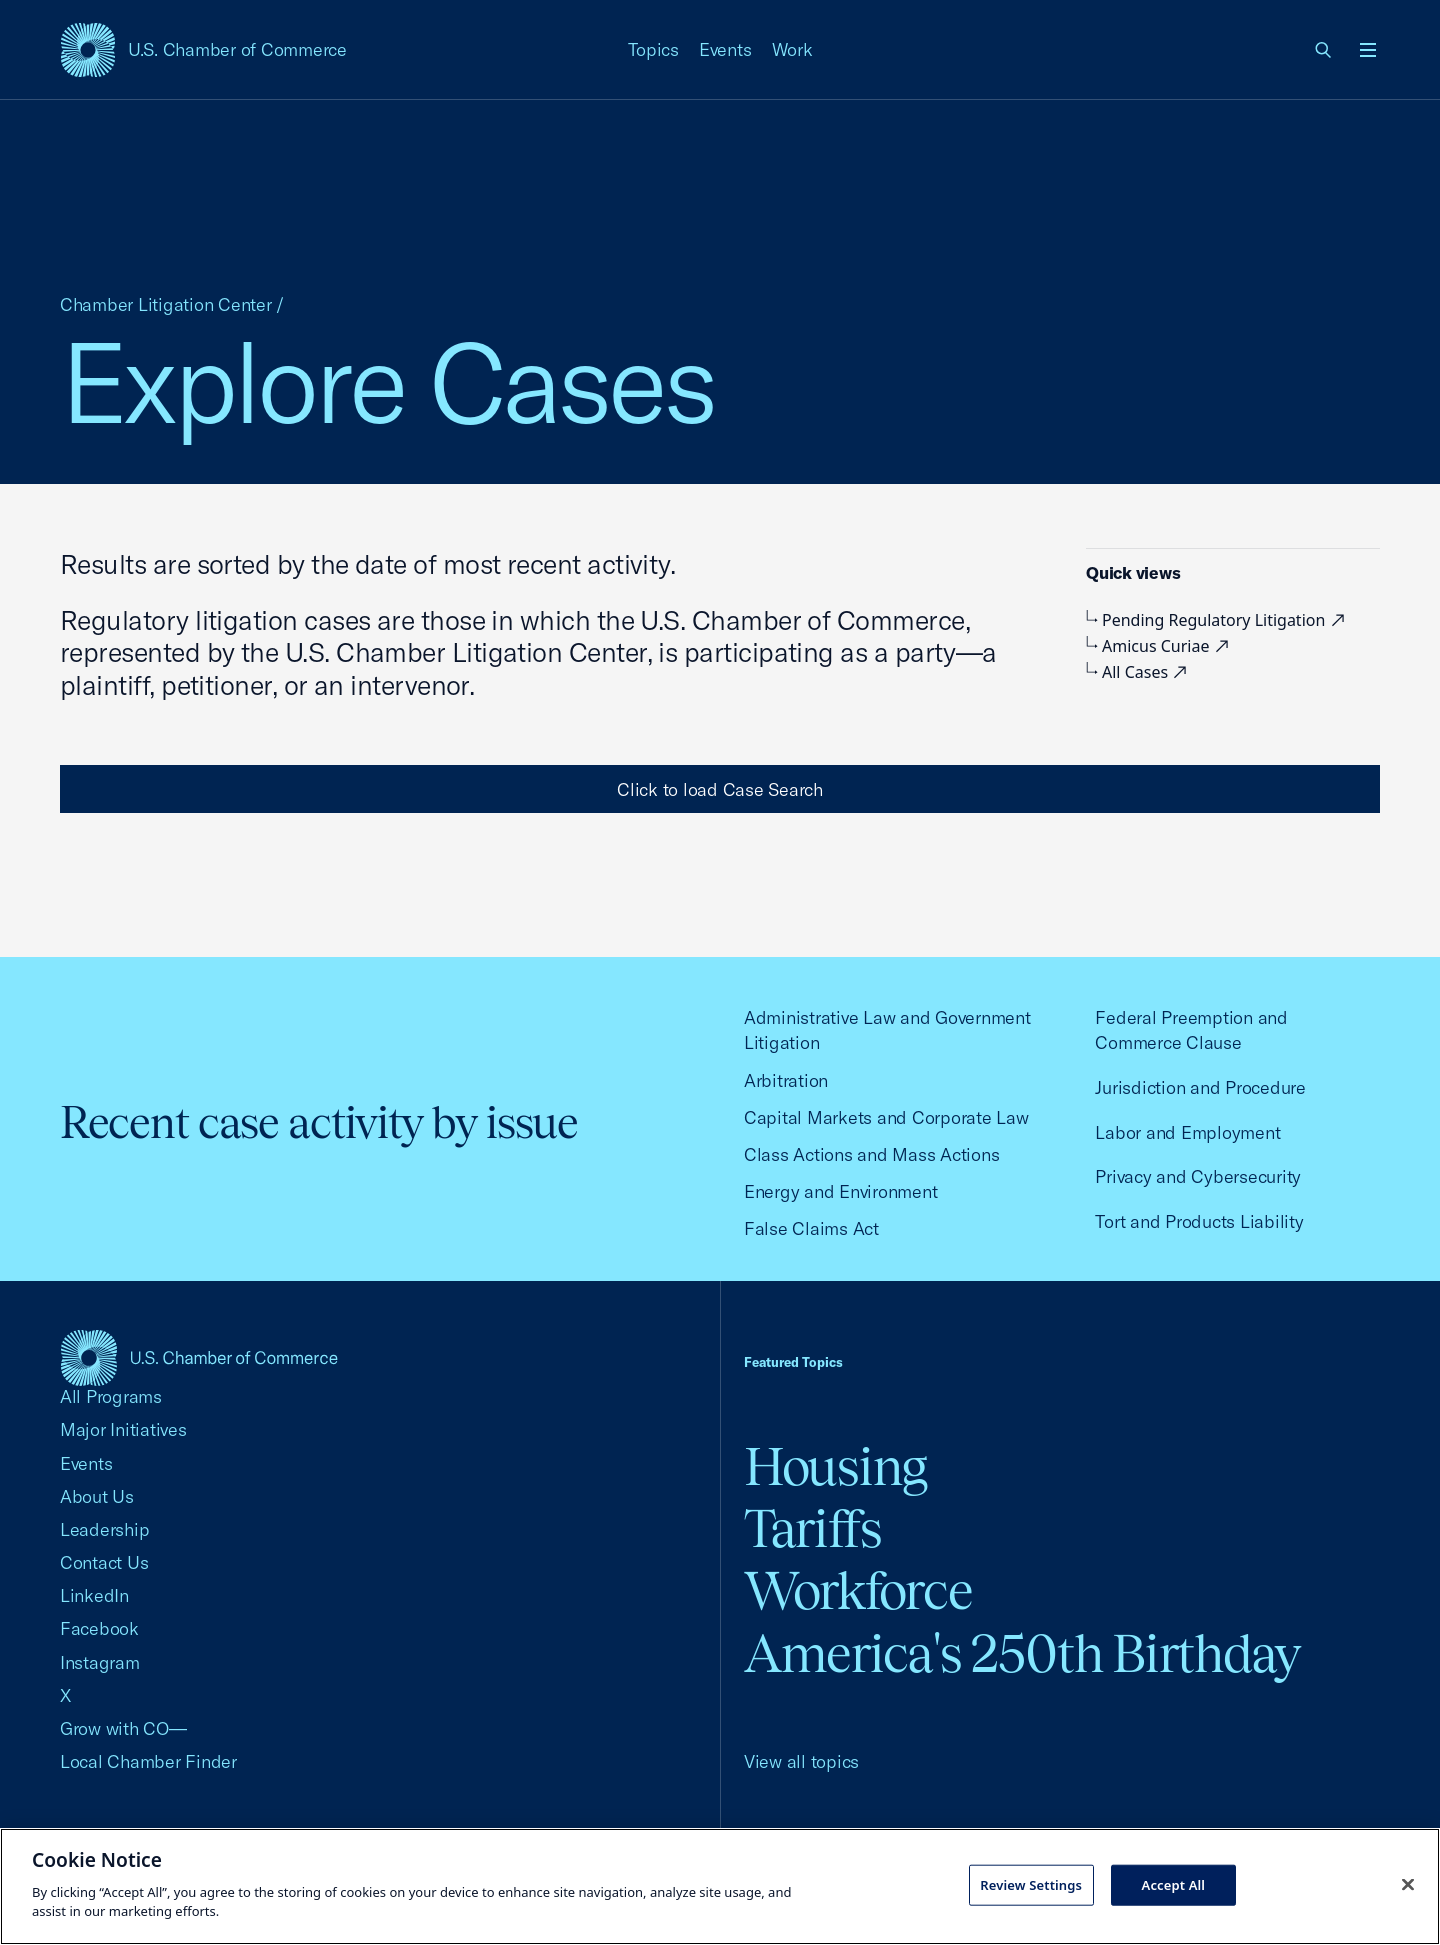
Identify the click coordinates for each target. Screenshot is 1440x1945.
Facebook (99, 1628)
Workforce (858, 1590)
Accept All (1174, 1884)
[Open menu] (1368, 50)
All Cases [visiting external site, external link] (1139, 672)
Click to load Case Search (720, 789)
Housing (835, 1466)
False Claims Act (811, 1228)
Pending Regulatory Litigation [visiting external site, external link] (1218, 620)
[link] (1324, 50)
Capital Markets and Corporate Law (886, 1117)
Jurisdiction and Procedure (1200, 1087)
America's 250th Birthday (1022, 1653)
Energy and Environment (840, 1191)
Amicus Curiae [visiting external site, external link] (1160, 646)
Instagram (100, 1662)
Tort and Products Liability (1199, 1221)
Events (725, 49)
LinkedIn (94, 1595)
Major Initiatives (123, 1429)
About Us (97, 1496)
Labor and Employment (1187, 1132)
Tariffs (813, 1528)
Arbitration (786, 1080)
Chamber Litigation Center (166, 304)
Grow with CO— (123, 1728)
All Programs (111, 1396)
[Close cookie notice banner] (1408, 1884)
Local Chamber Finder (148, 1761)
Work (792, 49)
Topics (654, 49)
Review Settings (1031, 1884)
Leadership (104, 1529)
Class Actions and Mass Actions (871, 1154)
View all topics (801, 1761)
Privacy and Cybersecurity (1198, 1176)
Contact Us (104, 1562)
